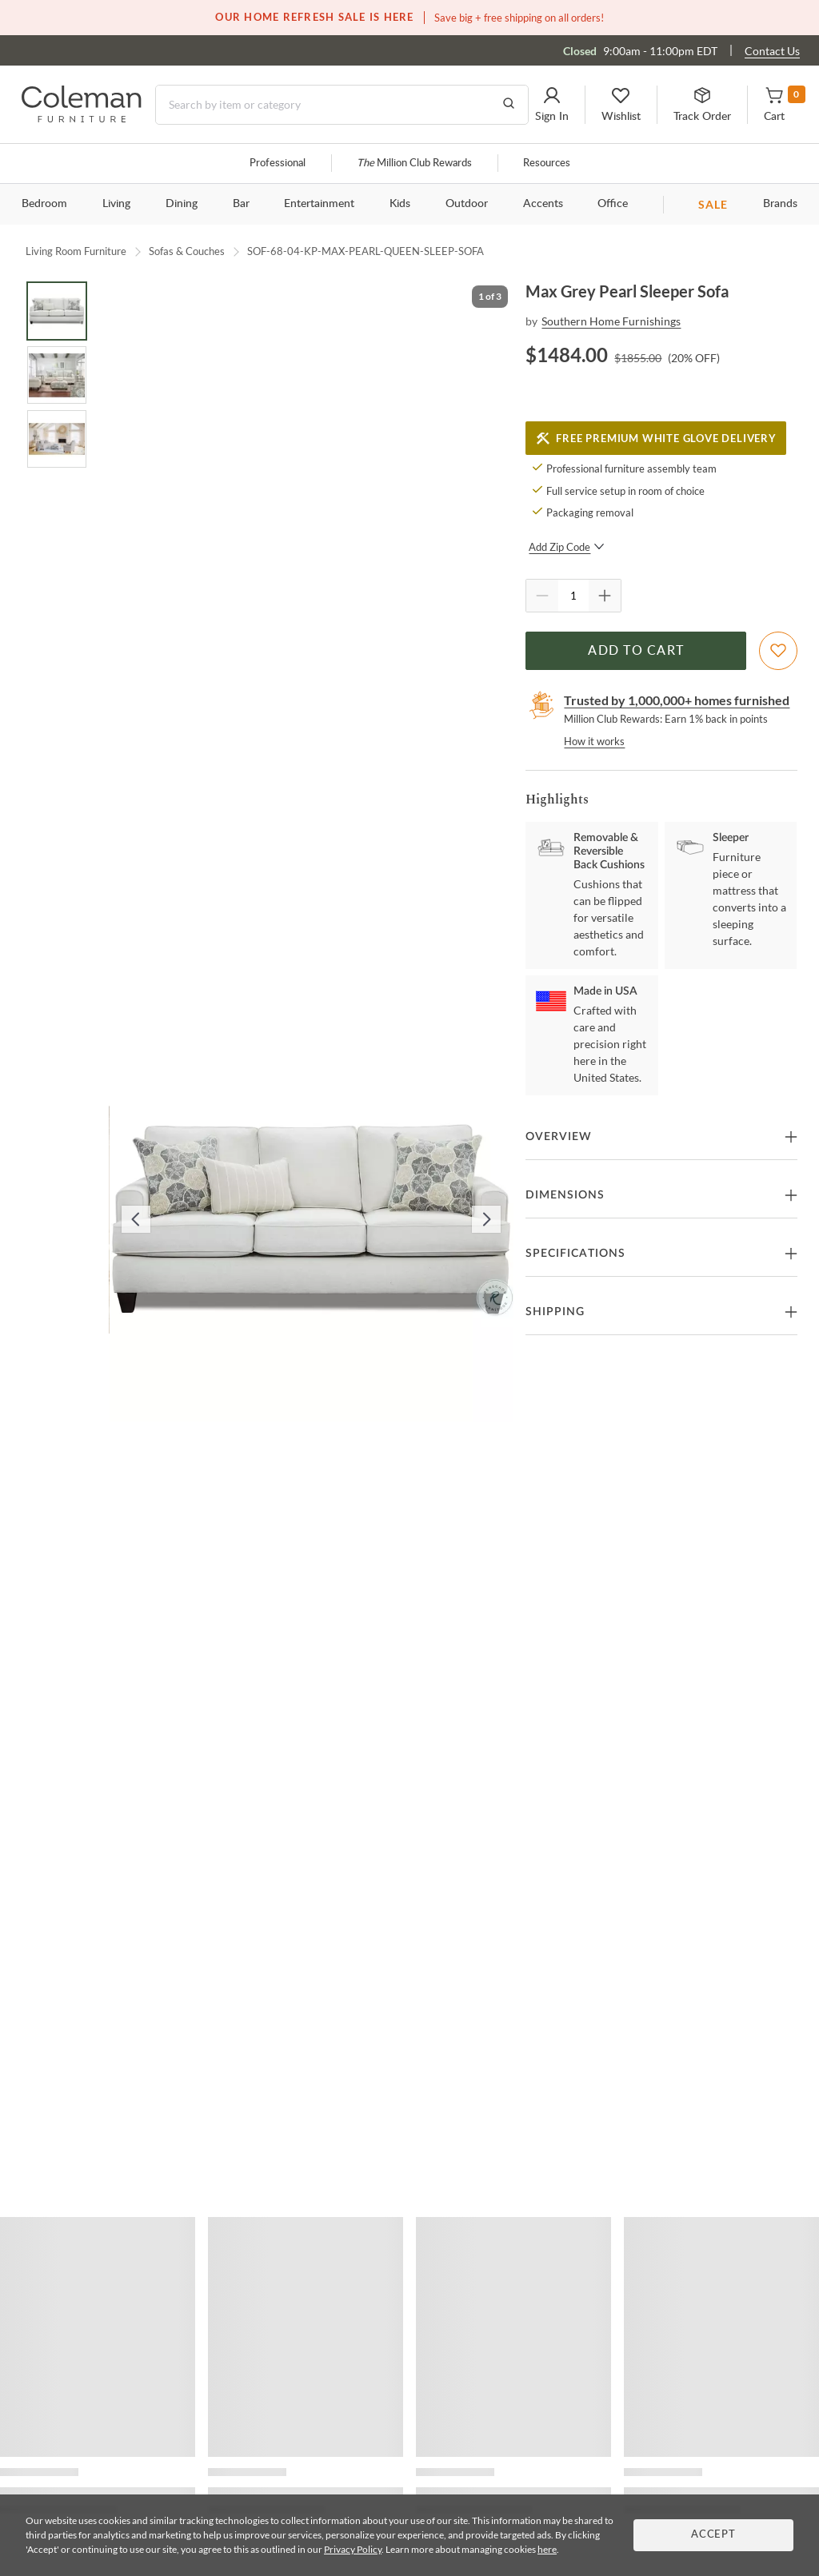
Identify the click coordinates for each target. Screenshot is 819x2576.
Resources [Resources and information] (546, 163)
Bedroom (44, 203)
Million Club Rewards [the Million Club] (414, 163)
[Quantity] (573, 595)
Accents (543, 203)
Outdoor (466, 203)
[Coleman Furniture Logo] (82, 118)
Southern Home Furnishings (611, 321)
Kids (400, 203)
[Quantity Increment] (605, 596)
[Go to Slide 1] (56, 311)
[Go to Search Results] (508, 105)
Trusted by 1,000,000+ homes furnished (676, 700)
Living (116, 203)
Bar (241, 203)
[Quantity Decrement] (542, 596)
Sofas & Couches (187, 251)
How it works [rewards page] (594, 741)
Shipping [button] (555, 1312)
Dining (182, 203)
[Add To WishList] (778, 651)
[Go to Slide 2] (56, 375)
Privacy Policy (353, 2549)
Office (612, 203)
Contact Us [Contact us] (772, 51)
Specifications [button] (575, 1253)
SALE (713, 204)
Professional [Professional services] (278, 163)
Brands (780, 203)
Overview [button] (558, 1136)
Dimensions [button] (565, 1195)
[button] (552, 105)
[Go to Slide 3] (56, 439)
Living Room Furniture (76, 251)
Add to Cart (636, 650)
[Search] (342, 105)
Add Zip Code (567, 546)
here (547, 2549)
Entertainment (319, 203)
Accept (713, 2535)
